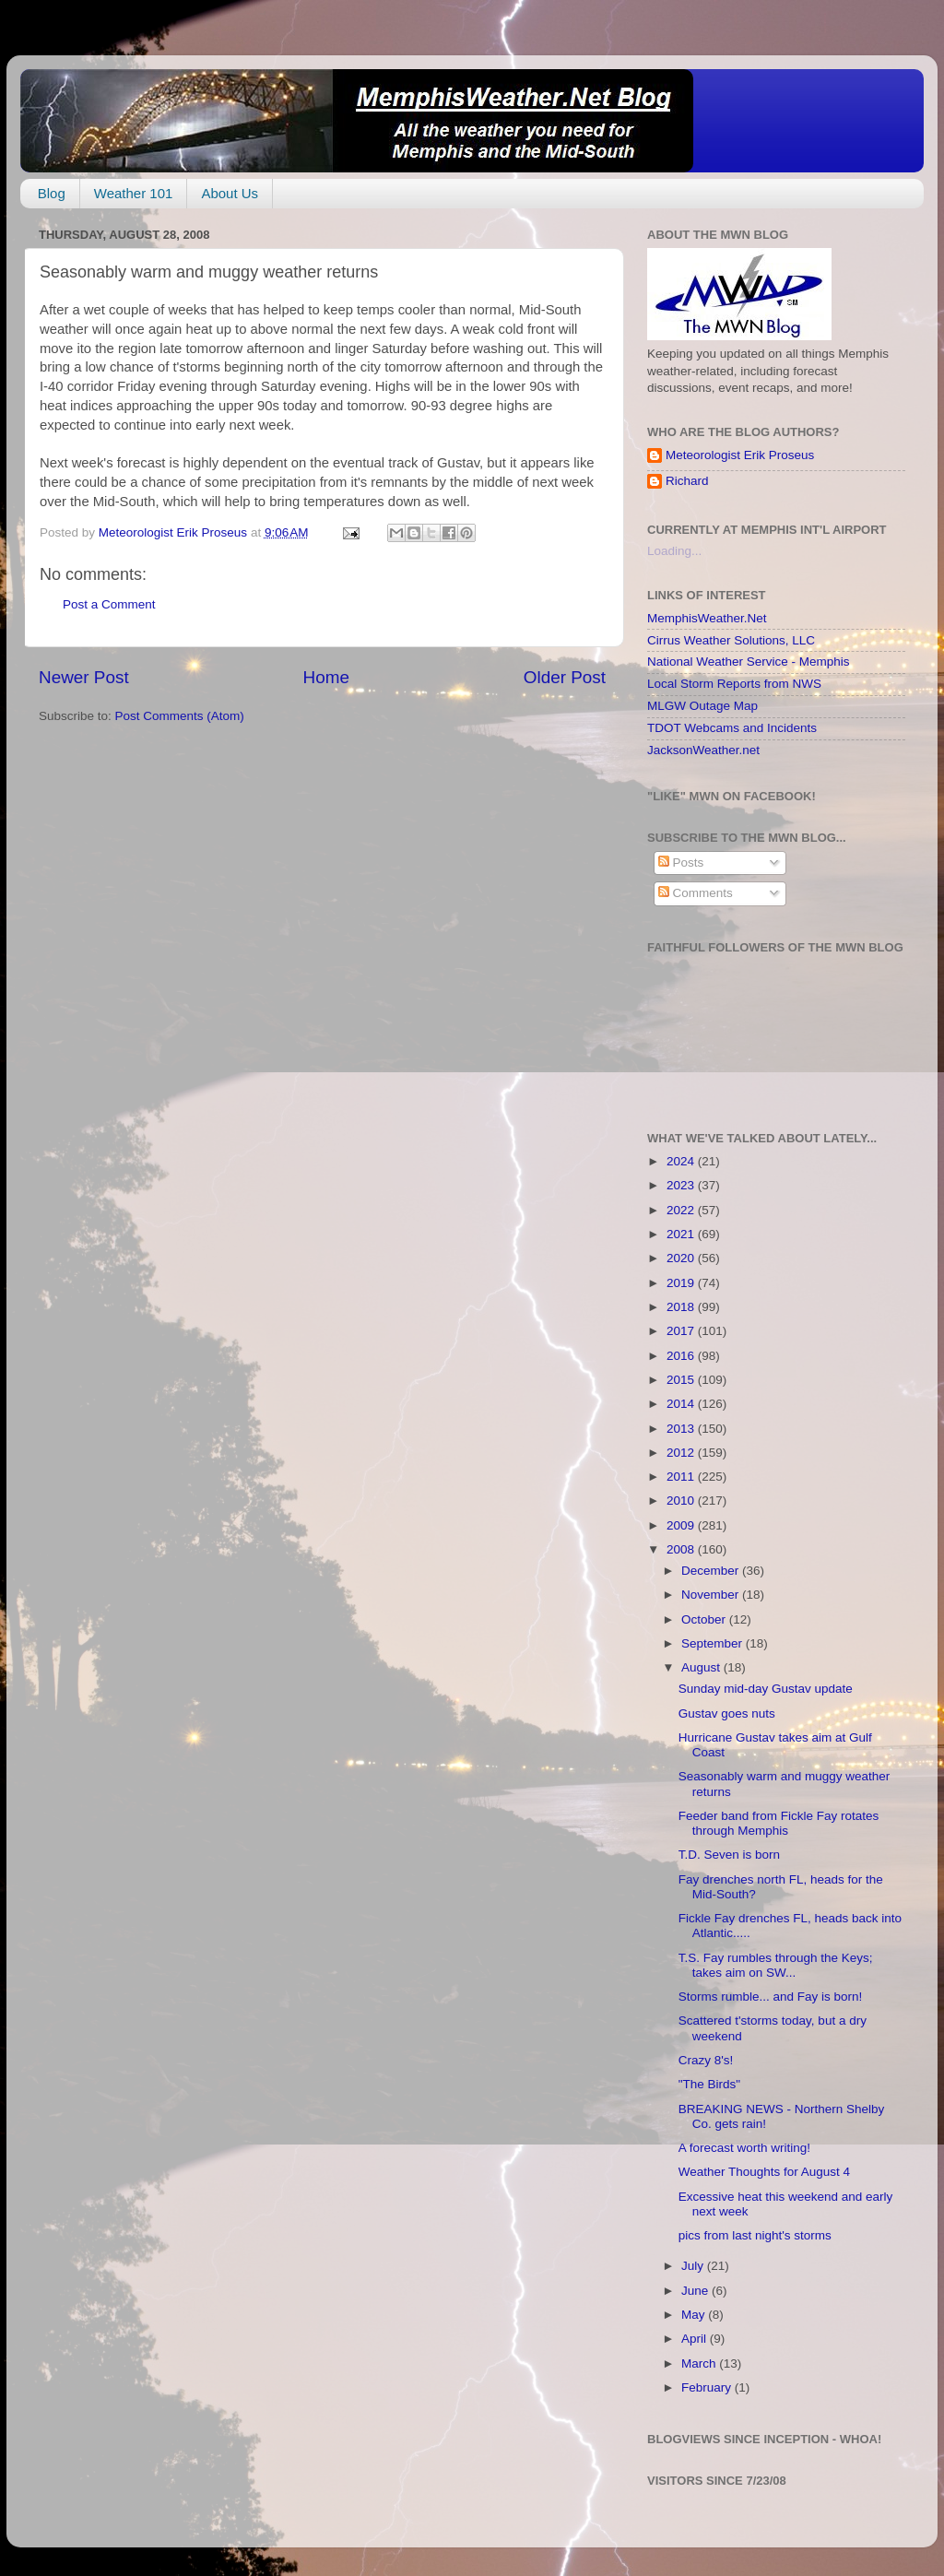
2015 (682, 1380)
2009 (682, 1525)
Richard (687, 481)
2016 (682, 1356)
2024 (682, 1161)
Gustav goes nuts (726, 1713)
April (695, 2339)
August (702, 1667)
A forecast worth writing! (744, 2148)
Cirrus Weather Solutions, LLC (731, 640)
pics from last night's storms (755, 2235)
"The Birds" (709, 2084)
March (700, 2363)
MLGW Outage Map (702, 706)
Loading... (674, 551)
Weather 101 (133, 193)
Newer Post (84, 677)
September (713, 1643)
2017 (682, 1331)
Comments (695, 893)
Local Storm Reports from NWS (734, 684)
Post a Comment (109, 604)
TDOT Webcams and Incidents (732, 728)
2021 (682, 1234)
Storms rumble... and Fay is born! (770, 1996)
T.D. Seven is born (729, 1854)
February (708, 2387)
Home (326, 677)
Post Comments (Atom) (179, 716)
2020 (682, 1258)
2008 (682, 1549)
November (711, 1594)
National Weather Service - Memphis (748, 661)
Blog (51, 193)
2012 (682, 1452)
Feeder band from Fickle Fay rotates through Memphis (778, 1823)
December (711, 1571)
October (705, 1619)
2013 (682, 1429)
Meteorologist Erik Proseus (740, 455)
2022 (682, 1210)
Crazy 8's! (706, 2060)
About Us (229, 193)
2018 (682, 1307)
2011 (682, 1476)
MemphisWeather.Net (707, 618)
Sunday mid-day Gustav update (765, 1689)
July (694, 2266)
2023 (682, 1185)
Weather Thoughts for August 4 (764, 2172)
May (694, 2315)
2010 (682, 1500)
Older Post (565, 677)
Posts (681, 862)
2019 (682, 1283)
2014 (682, 1404)
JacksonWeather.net (703, 750)
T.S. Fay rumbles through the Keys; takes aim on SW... (775, 1965)
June (696, 2291)
